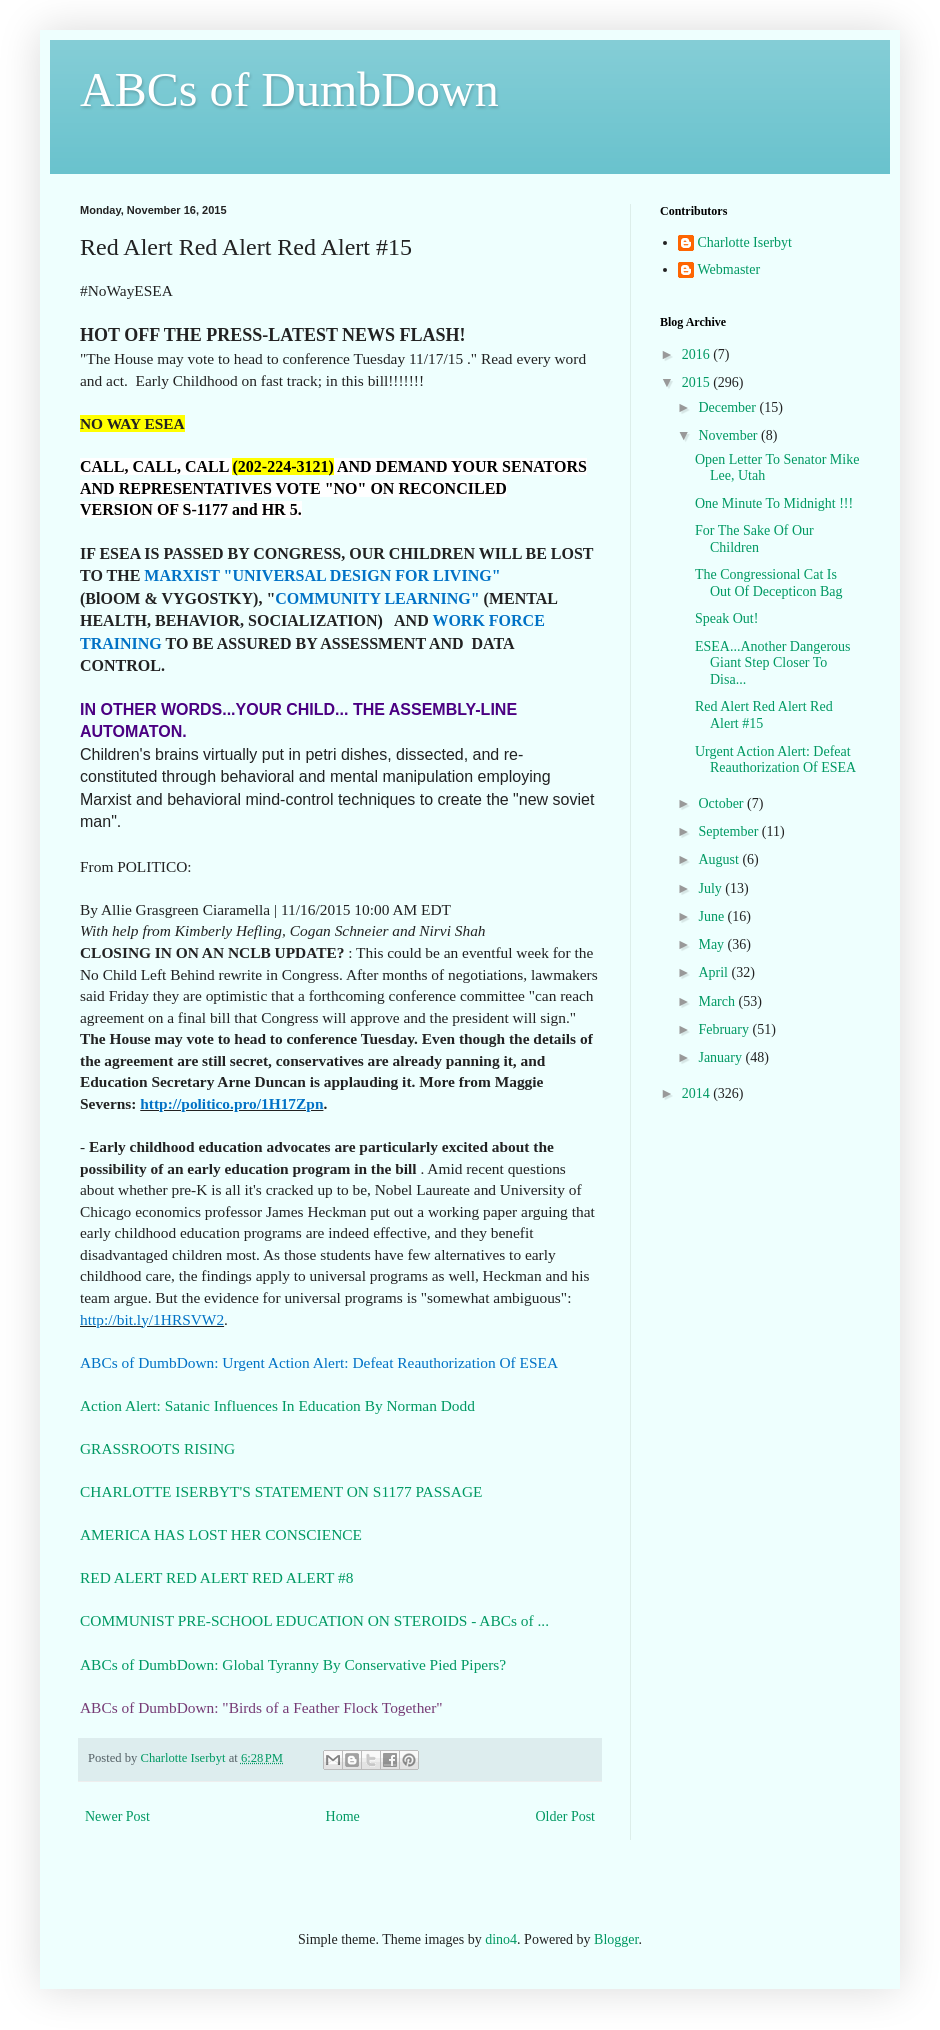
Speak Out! (726, 618)
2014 (698, 1093)
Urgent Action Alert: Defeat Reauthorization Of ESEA (775, 760)
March (718, 1001)
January (721, 1057)
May (712, 944)
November (729, 435)
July (711, 888)
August (720, 859)
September (729, 831)
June (712, 916)
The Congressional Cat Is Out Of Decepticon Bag (769, 583)
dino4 (501, 1939)
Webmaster (729, 269)
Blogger (616, 1939)
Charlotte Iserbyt (745, 242)
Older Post (566, 1816)
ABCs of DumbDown (289, 89)
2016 (698, 354)
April (714, 972)
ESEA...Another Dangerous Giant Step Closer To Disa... (773, 663)
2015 (698, 382)
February (725, 1029)
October (722, 803)
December (728, 407)
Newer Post (117, 1816)
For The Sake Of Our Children (754, 539)
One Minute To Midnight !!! (774, 503)
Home (343, 1816)
